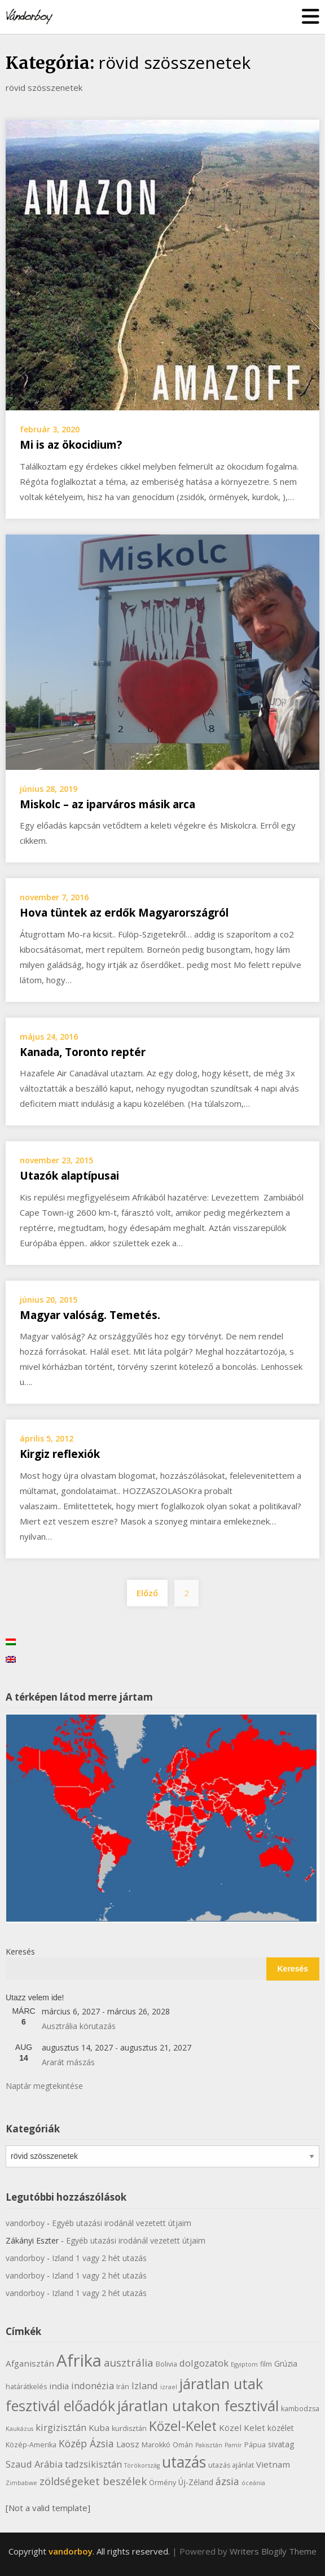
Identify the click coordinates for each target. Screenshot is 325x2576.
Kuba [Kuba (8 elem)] (99, 2427)
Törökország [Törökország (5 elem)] (142, 2465)
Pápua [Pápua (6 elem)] (255, 2445)
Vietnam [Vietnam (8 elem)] (273, 2464)
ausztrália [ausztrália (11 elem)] (128, 2362)
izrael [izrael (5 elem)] (168, 2387)
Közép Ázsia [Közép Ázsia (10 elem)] (86, 2443)
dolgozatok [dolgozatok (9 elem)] (204, 2362)
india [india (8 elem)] (59, 2385)
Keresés (20, 1951)
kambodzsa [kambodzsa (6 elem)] (300, 2408)
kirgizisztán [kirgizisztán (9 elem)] (61, 2427)
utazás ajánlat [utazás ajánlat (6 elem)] (231, 2465)
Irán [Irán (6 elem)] (122, 2386)
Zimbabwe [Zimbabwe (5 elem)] (21, 2483)
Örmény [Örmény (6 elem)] (162, 2482)
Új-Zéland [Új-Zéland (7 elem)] (195, 2482)
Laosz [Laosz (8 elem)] (127, 2444)
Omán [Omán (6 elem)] (183, 2445)
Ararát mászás (68, 2062)
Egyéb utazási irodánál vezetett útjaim (121, 2223)
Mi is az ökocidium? (71, 444)
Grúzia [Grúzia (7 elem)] (285, 2363)
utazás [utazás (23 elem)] (184, 2462)
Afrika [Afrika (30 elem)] (79, 2360)
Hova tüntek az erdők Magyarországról (124, 912)
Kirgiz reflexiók (60, 1454)
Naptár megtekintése (44, 2085)
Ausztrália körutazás (79, 2026)
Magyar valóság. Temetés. (90, 1315)
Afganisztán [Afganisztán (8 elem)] (30, 2363)
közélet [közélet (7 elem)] (280, 2427)
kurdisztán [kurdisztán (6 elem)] (129, 2428)
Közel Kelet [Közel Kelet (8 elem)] (242, 2427)
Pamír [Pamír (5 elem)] (233, 2445)
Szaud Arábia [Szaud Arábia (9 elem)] (34, 2463)
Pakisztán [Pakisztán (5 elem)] (208, 2445)
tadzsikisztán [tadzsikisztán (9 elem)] (93, 2463)
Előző (147, 1592)
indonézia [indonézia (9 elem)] (92, 2385)
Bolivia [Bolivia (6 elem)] (166, 2364)
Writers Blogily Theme (273, 2551)
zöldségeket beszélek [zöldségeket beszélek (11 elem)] (93, 2481)
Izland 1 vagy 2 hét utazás (99, 2258)
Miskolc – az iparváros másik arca (107, 804)
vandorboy (25, 2223)
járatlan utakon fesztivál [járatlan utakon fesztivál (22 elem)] (198, 2405)
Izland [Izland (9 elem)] (144, 2385)
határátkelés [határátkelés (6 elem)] (26, 2386)
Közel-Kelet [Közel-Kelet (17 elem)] (183, 2426)
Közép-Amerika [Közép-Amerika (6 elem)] (31, 2445)
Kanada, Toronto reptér (83, 1052)
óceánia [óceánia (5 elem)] (253, 2483)
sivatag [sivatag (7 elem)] (281, 2444)
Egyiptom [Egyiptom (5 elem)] (244, 2364)
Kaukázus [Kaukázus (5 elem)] (19, 2429)
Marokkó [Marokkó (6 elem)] (156, 2445)
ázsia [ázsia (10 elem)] (227, 2481)
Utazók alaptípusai (69, 1175)
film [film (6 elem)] (266, 2364)
